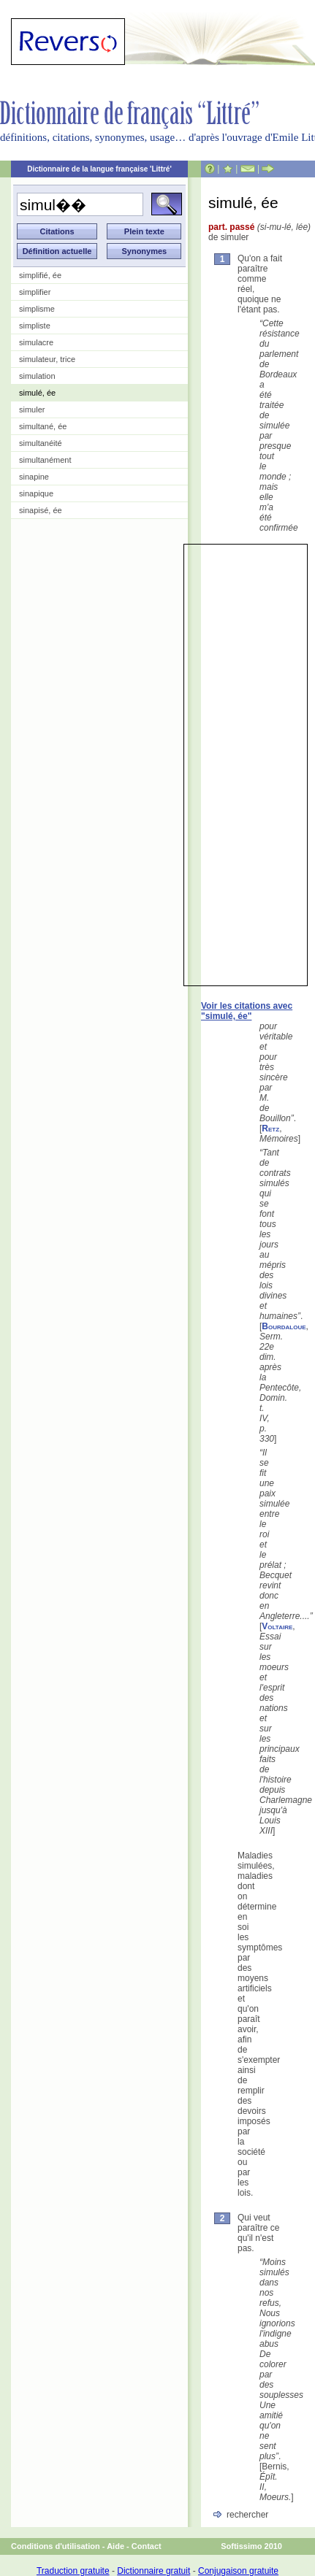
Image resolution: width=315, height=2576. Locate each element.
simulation (37, 376)
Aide (115, 2546)
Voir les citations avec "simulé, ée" (246, 1011)
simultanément (45, 459)
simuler (32, 409)
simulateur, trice (47, 359)
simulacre (36, 342)
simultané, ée (43, 426)
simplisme (37, 308)
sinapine (34, 476)
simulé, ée (37, 392)
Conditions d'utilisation (55, 2546)
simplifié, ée (40, 275)
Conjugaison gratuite (238, 2571)
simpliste (34, 325)
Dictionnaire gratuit (153, 2571)
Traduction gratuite (73, 2571)
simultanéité (40, 443)
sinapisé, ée (40, 510)
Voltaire (277, 1626)
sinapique (36, 493)
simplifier (34, 292)
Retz (270, 1128)
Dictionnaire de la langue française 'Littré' (99, 169)
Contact (147, 2546)
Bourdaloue (283, 1326)
